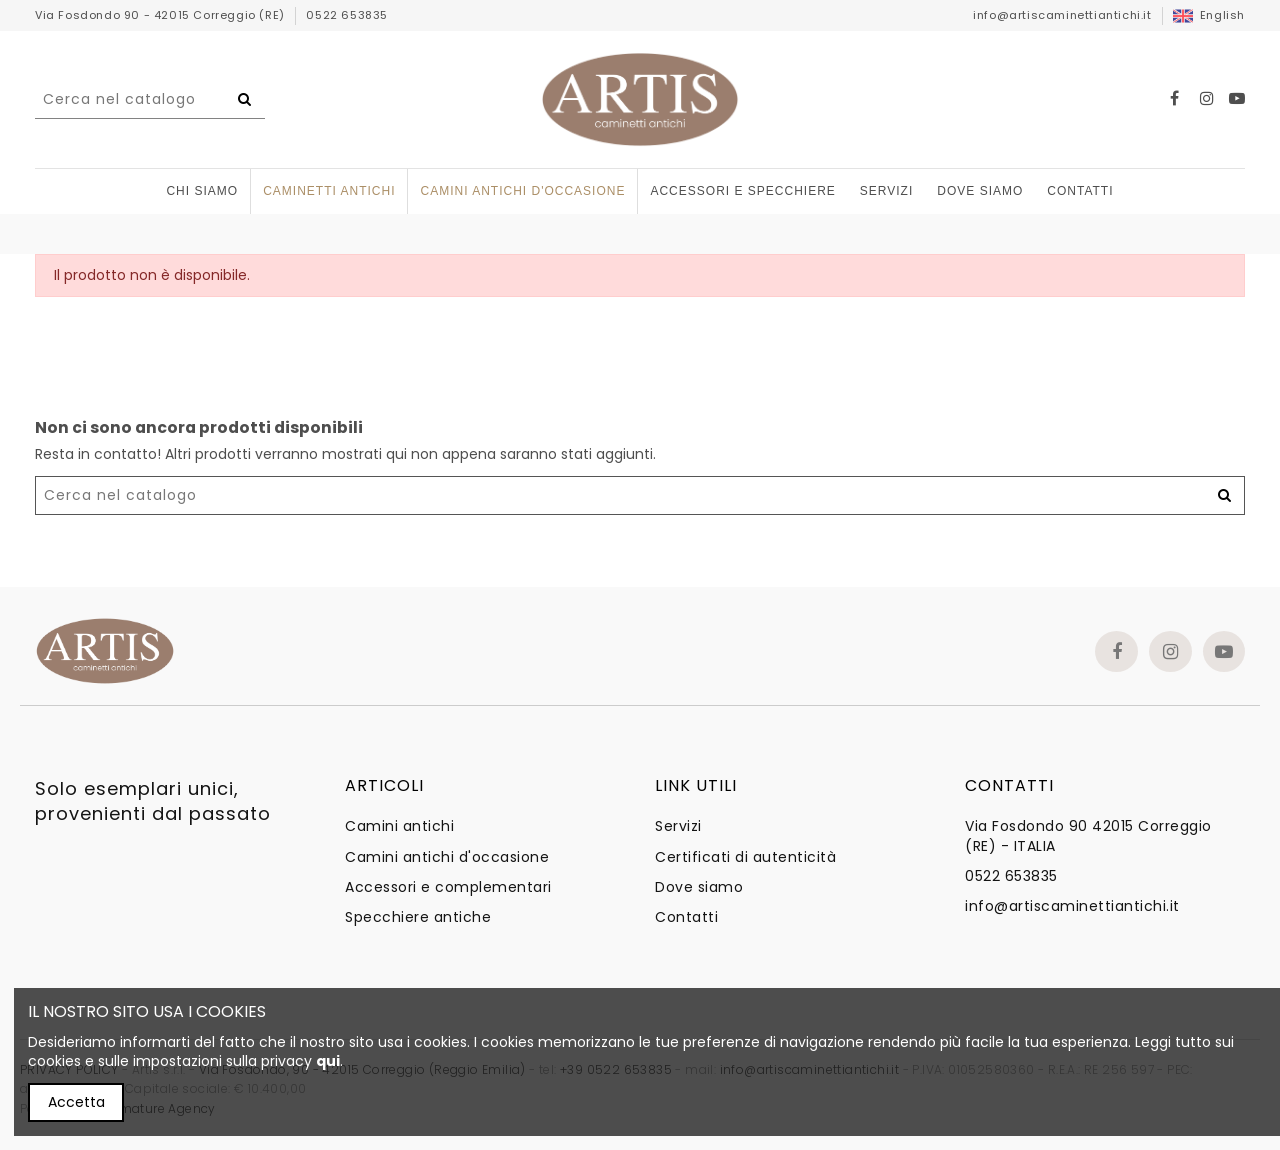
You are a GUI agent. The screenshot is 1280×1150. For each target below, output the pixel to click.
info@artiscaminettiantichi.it (1062, 15)
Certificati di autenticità (745, 857)
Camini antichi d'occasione (447, 857)
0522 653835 (347, 15)
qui (328, 1061)
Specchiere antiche (418, 917)
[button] (742, 191)
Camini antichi (399, 826)
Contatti (686, 917)
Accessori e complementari (448, 887)
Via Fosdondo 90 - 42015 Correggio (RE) (161, 15)
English (1209, 15)
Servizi (678, 826)
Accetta (76, 1102)
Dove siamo (699, 887)
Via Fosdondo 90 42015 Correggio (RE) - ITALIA (1088, 836)
